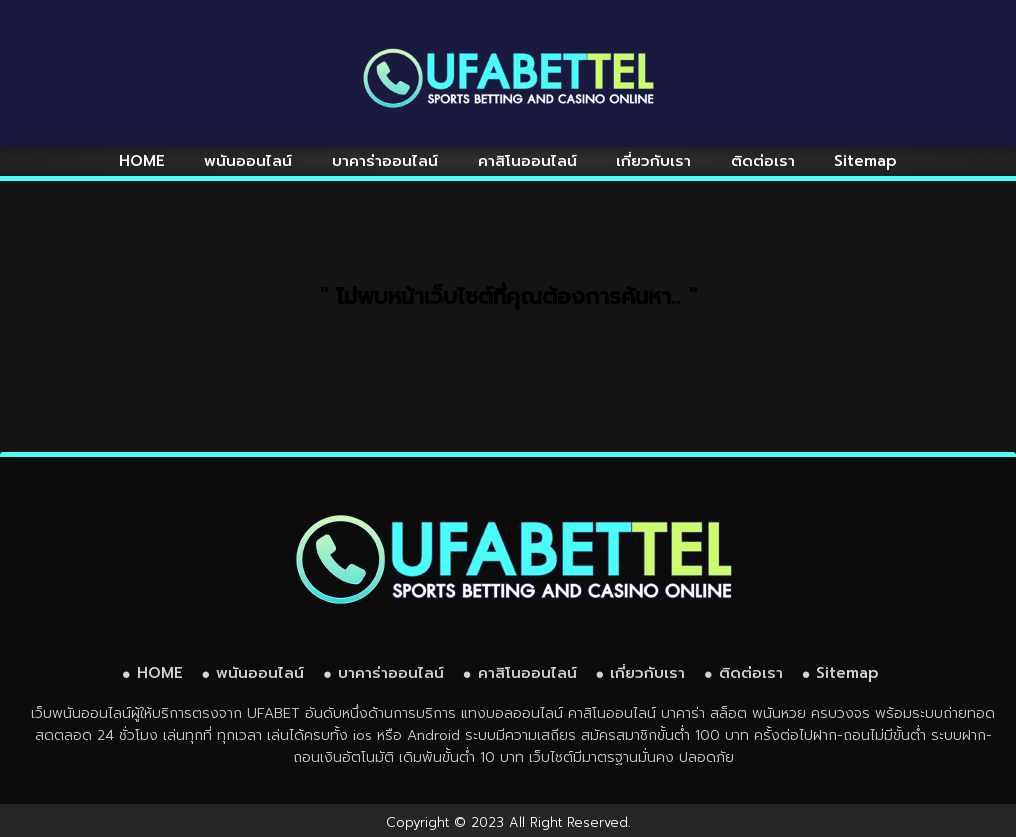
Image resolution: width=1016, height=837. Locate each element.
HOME (142, 161)
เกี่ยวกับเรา (653, 161)
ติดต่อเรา (763, 161)
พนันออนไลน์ (248, 161)
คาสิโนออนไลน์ (527, 161)
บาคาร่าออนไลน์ (385, 161)
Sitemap (865, 161)
